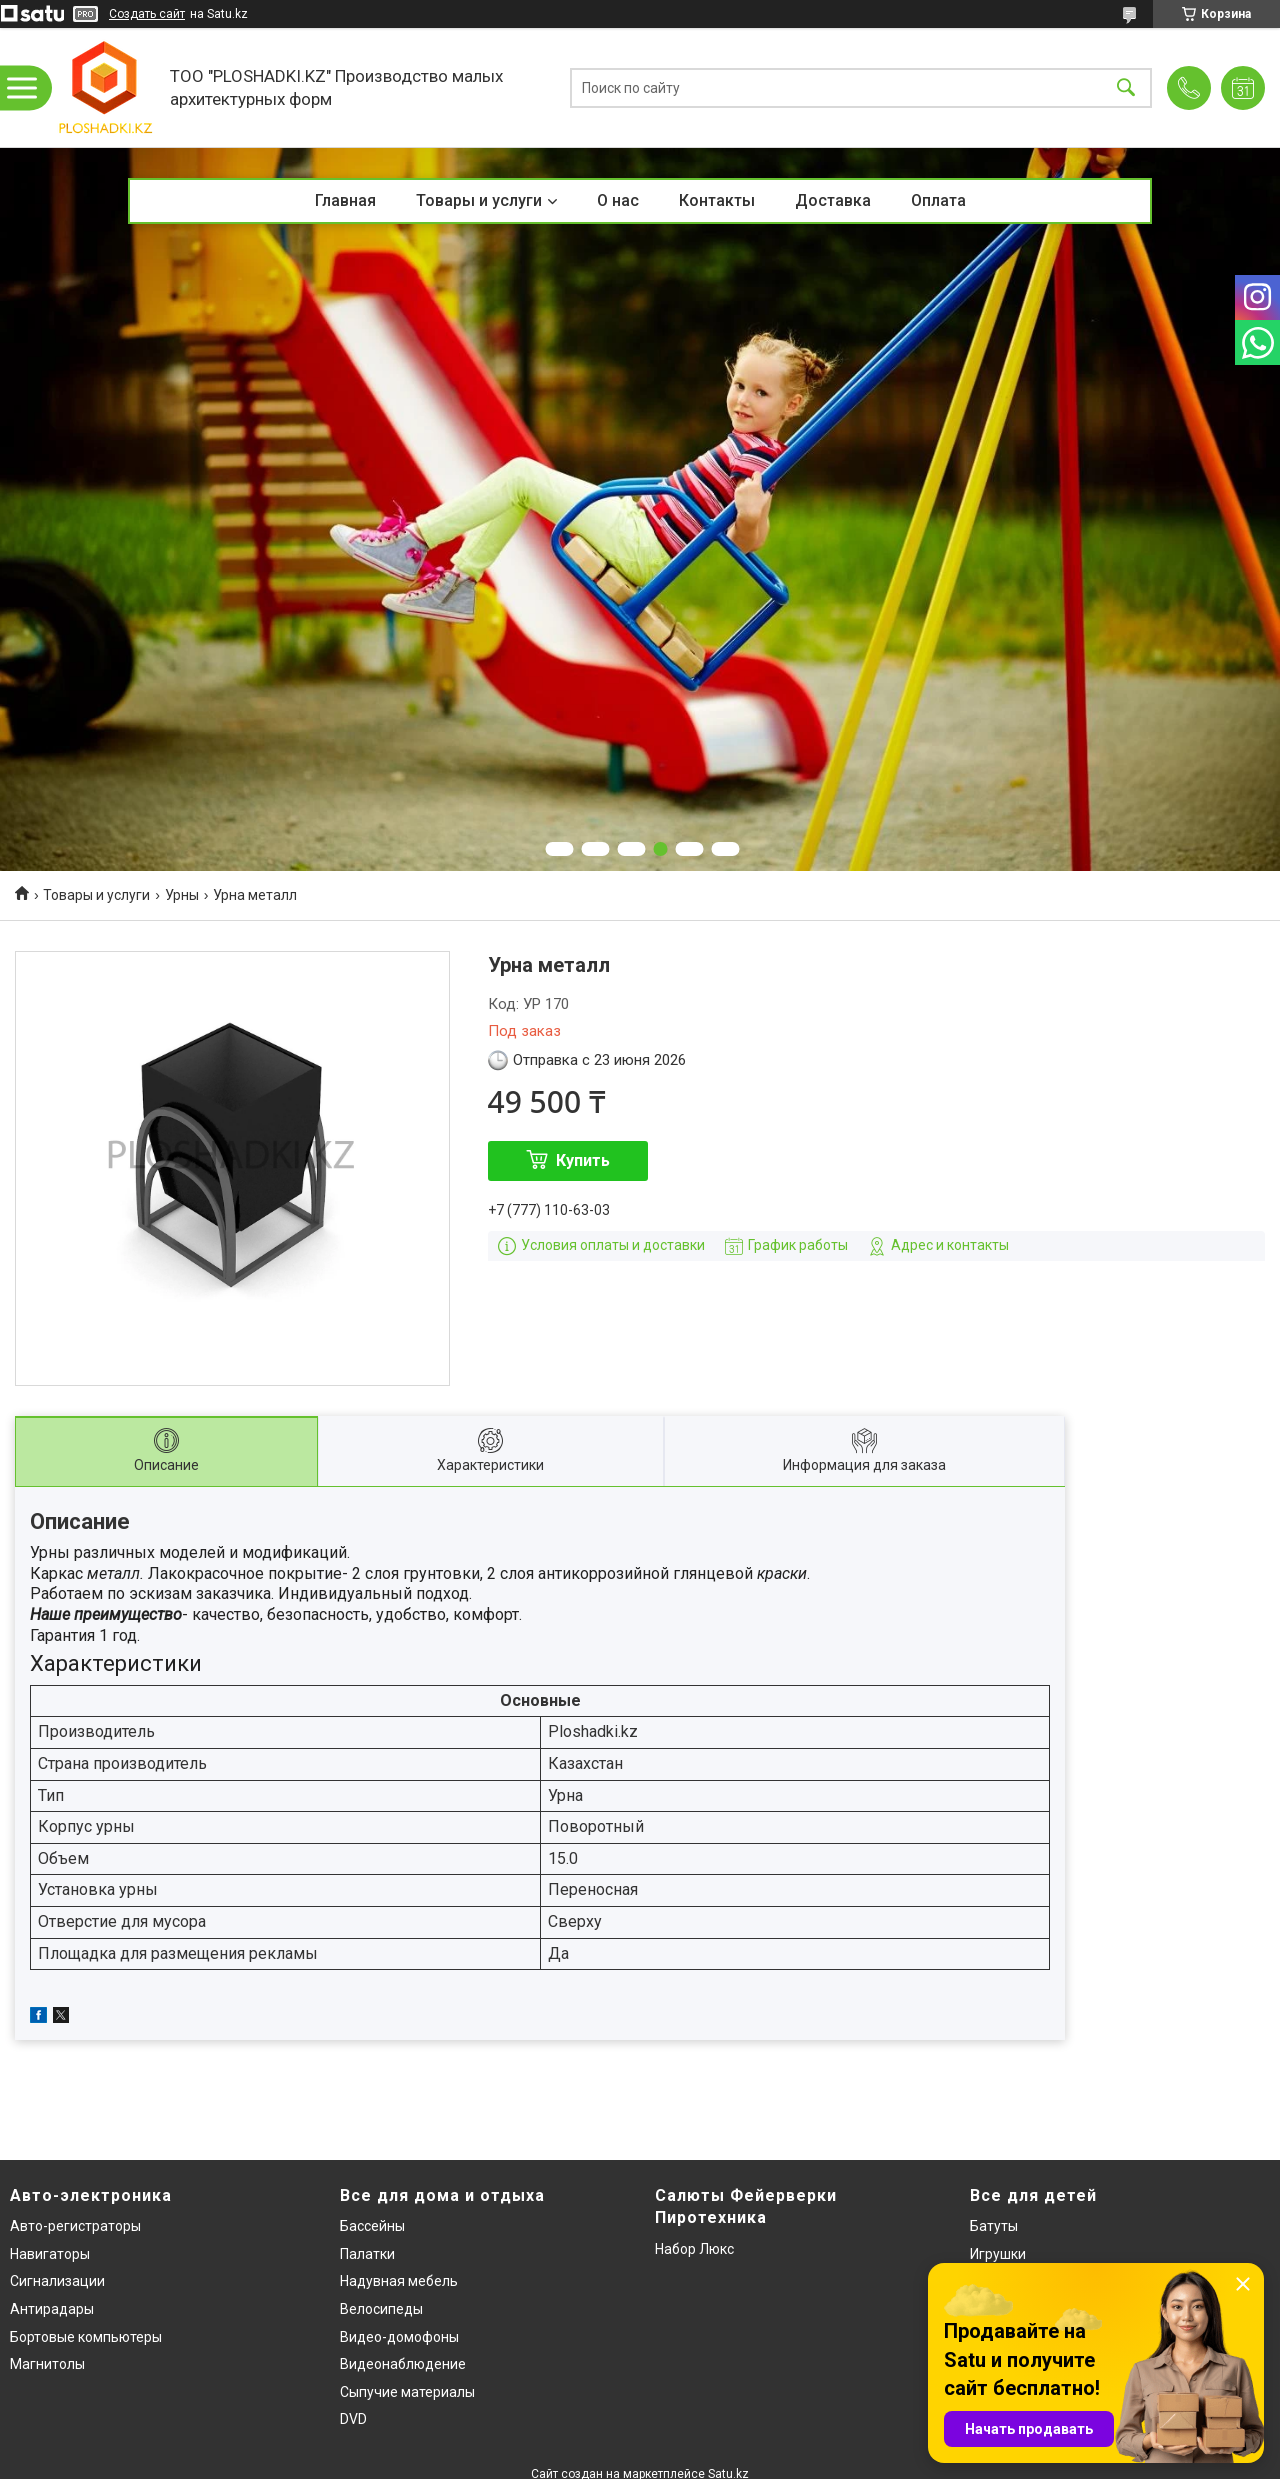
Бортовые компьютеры (86, 2337)
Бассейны (372, 2226)
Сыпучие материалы (407, 2392)
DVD (353, 2419)
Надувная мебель (399, 2281)
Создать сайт (147, 14)
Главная (345, 200)
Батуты (994, 2226)
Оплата (938, 200)
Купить (583, 1160)
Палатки (367, 2254)
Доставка (833, 200)
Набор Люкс (694, 2249)
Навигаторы (50, 2254)
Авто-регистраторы (75, 2226)
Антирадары (52, 2309)
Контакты (717, 200)
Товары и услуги (479, 200)
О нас (618, 200)
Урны (182, 895)
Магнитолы (47, 2364)
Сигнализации (57, 2281)
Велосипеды (381, 2309)
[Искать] (1126, 87)
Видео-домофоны (399, 2337)
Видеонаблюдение (403, 2364)
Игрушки (998, 2254)
